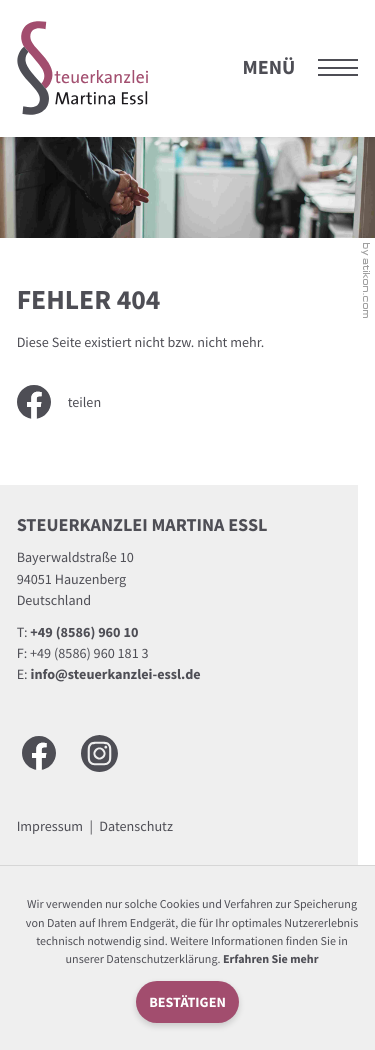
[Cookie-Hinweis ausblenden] (187, 1002)
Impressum (50, 826)
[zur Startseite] (83, 68)
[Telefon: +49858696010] (84, 632)
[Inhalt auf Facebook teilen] (73, 402)
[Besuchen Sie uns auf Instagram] (99, 753)
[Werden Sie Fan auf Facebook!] (39, 753)
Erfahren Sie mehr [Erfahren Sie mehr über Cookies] (271, 959)
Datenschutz (136, 826)
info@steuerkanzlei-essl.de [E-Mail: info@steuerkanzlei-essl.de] (116, 674)
